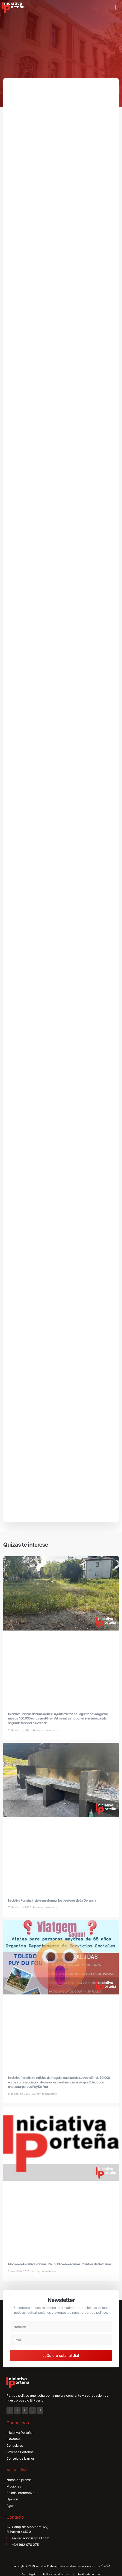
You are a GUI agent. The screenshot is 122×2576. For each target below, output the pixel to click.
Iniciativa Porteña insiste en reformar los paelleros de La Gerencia (52, 1900)
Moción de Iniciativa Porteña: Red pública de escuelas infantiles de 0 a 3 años (59, 2264)
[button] (116, 7)
